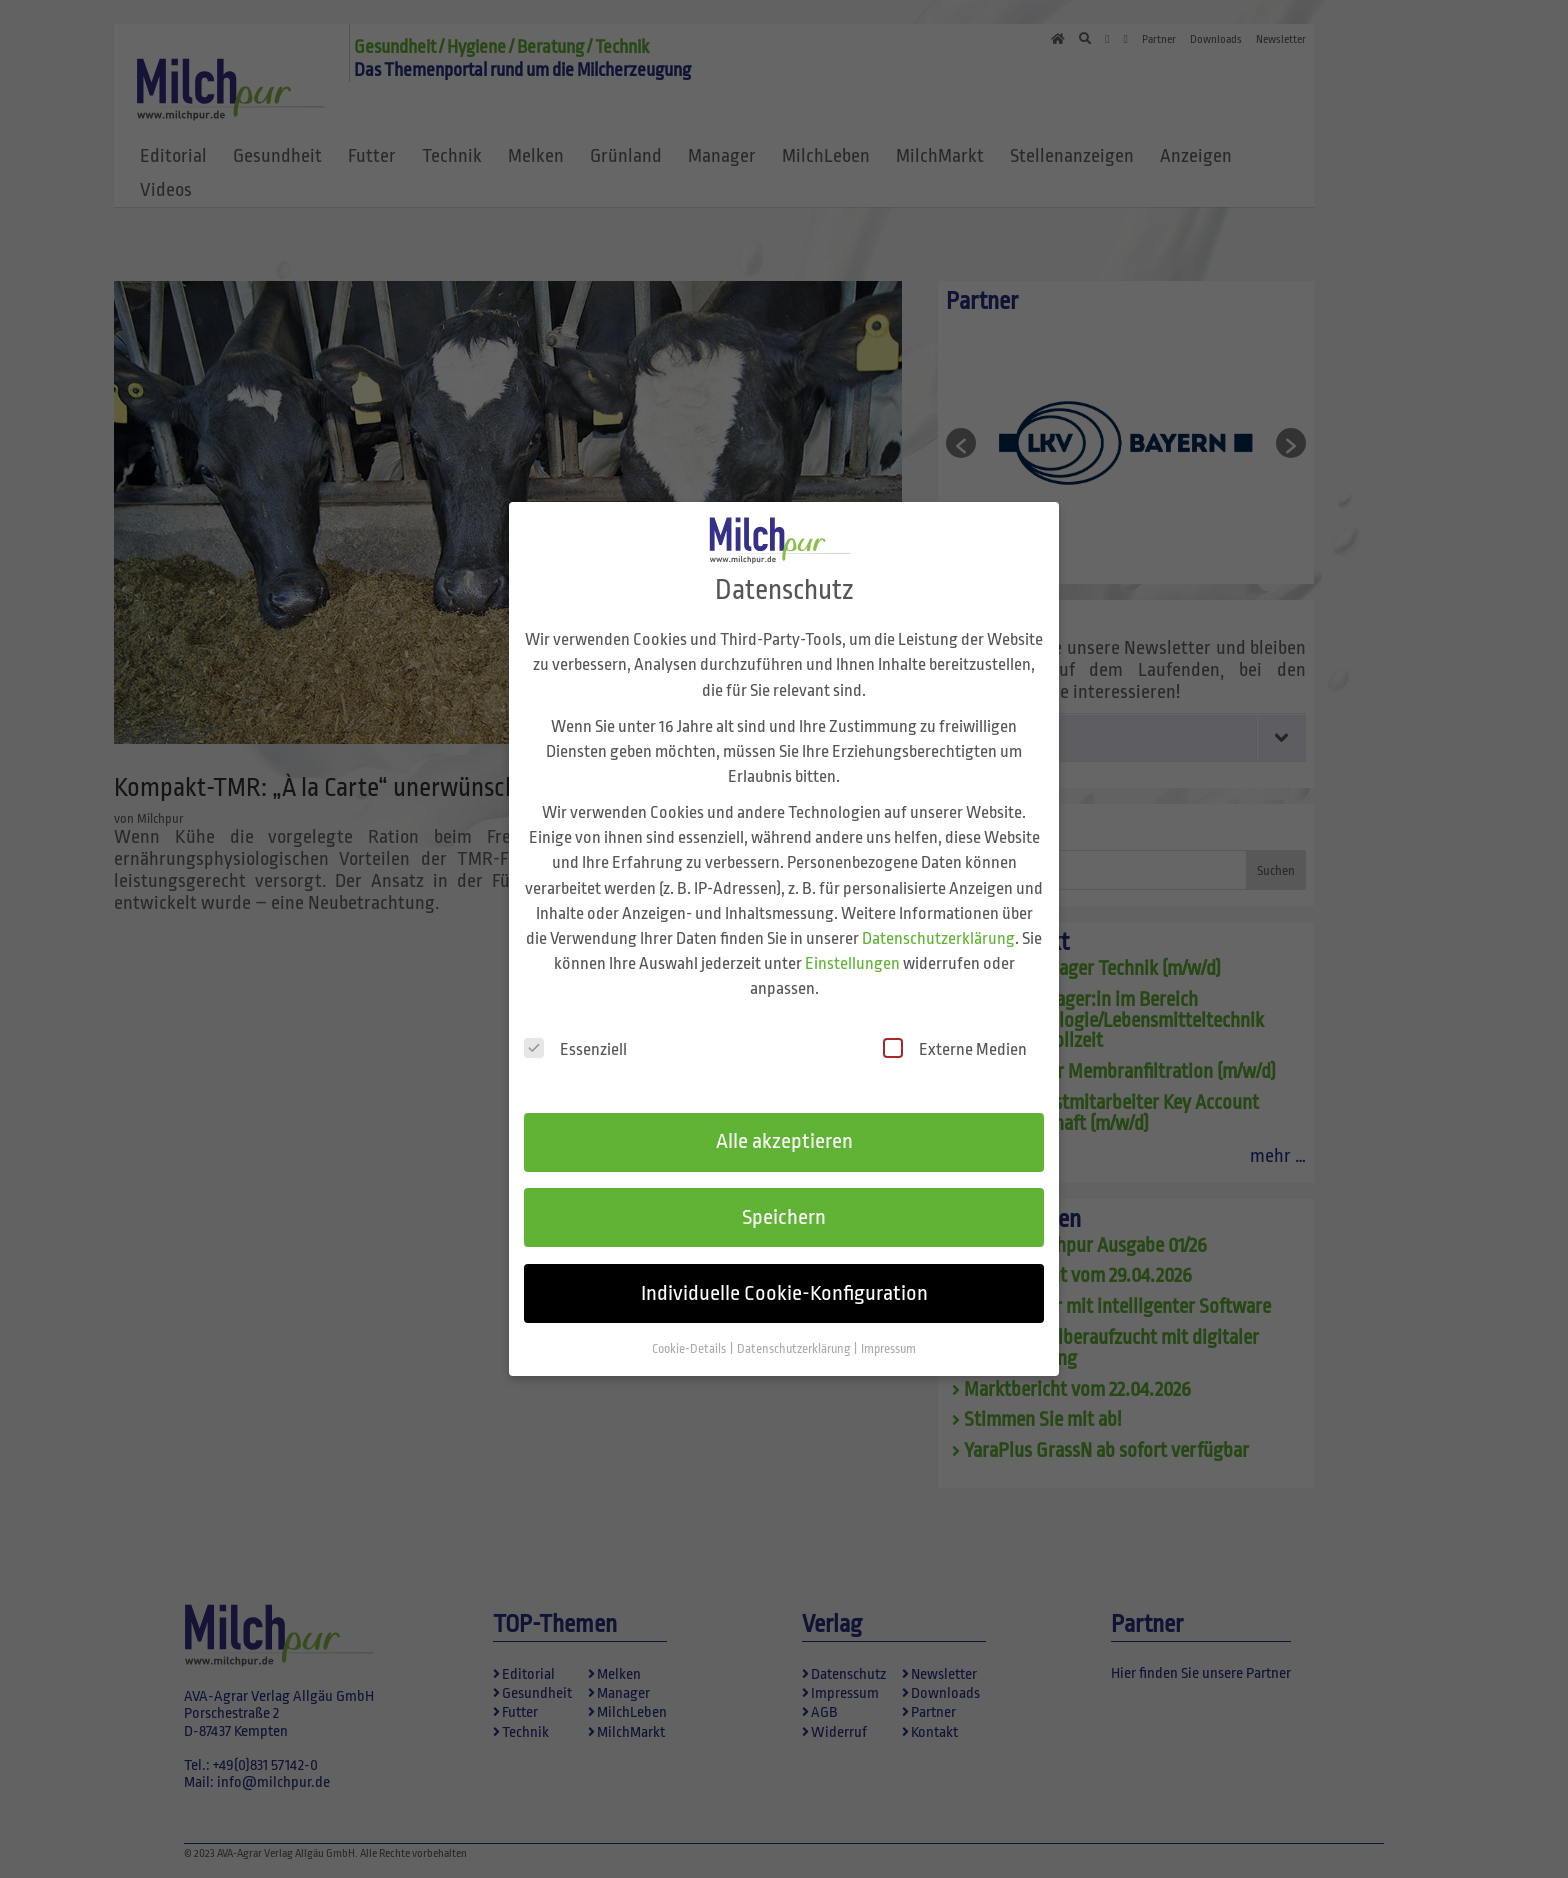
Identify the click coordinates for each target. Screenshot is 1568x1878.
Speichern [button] (784, 1203)
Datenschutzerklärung (938, 923)
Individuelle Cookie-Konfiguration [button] (784, 1279)
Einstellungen (852, 949)
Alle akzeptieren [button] (784, 1127)
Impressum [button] (888, 1335)
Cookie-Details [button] (690, 1335)
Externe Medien (955, 1034)
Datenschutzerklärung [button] (794, 1335)
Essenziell (575, 1034)
